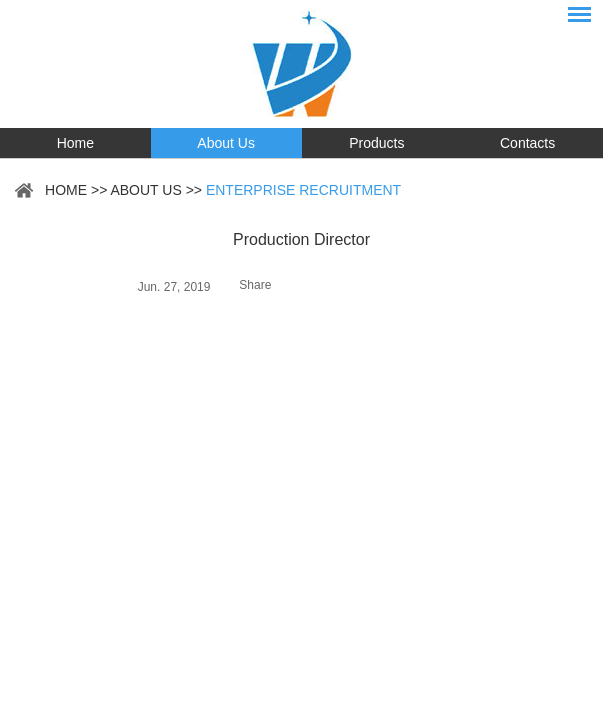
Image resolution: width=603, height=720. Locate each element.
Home (75, 143)
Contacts (527, 143)
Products (376, 143)
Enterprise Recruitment (303, 190)
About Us (226, 143)
